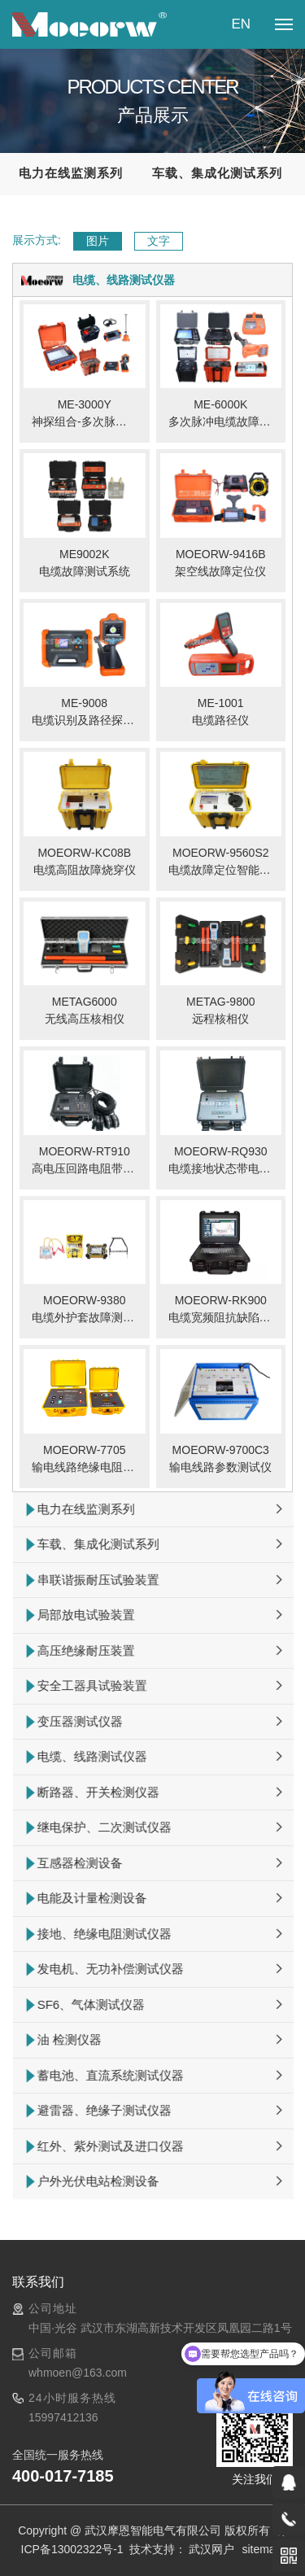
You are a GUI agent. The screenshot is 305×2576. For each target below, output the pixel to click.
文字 (158, 240)
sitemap (261, 2549)
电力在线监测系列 (71, 173)
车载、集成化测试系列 (217, 173)
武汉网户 (211, 2549)
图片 (97, 240)
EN (241, 24)
